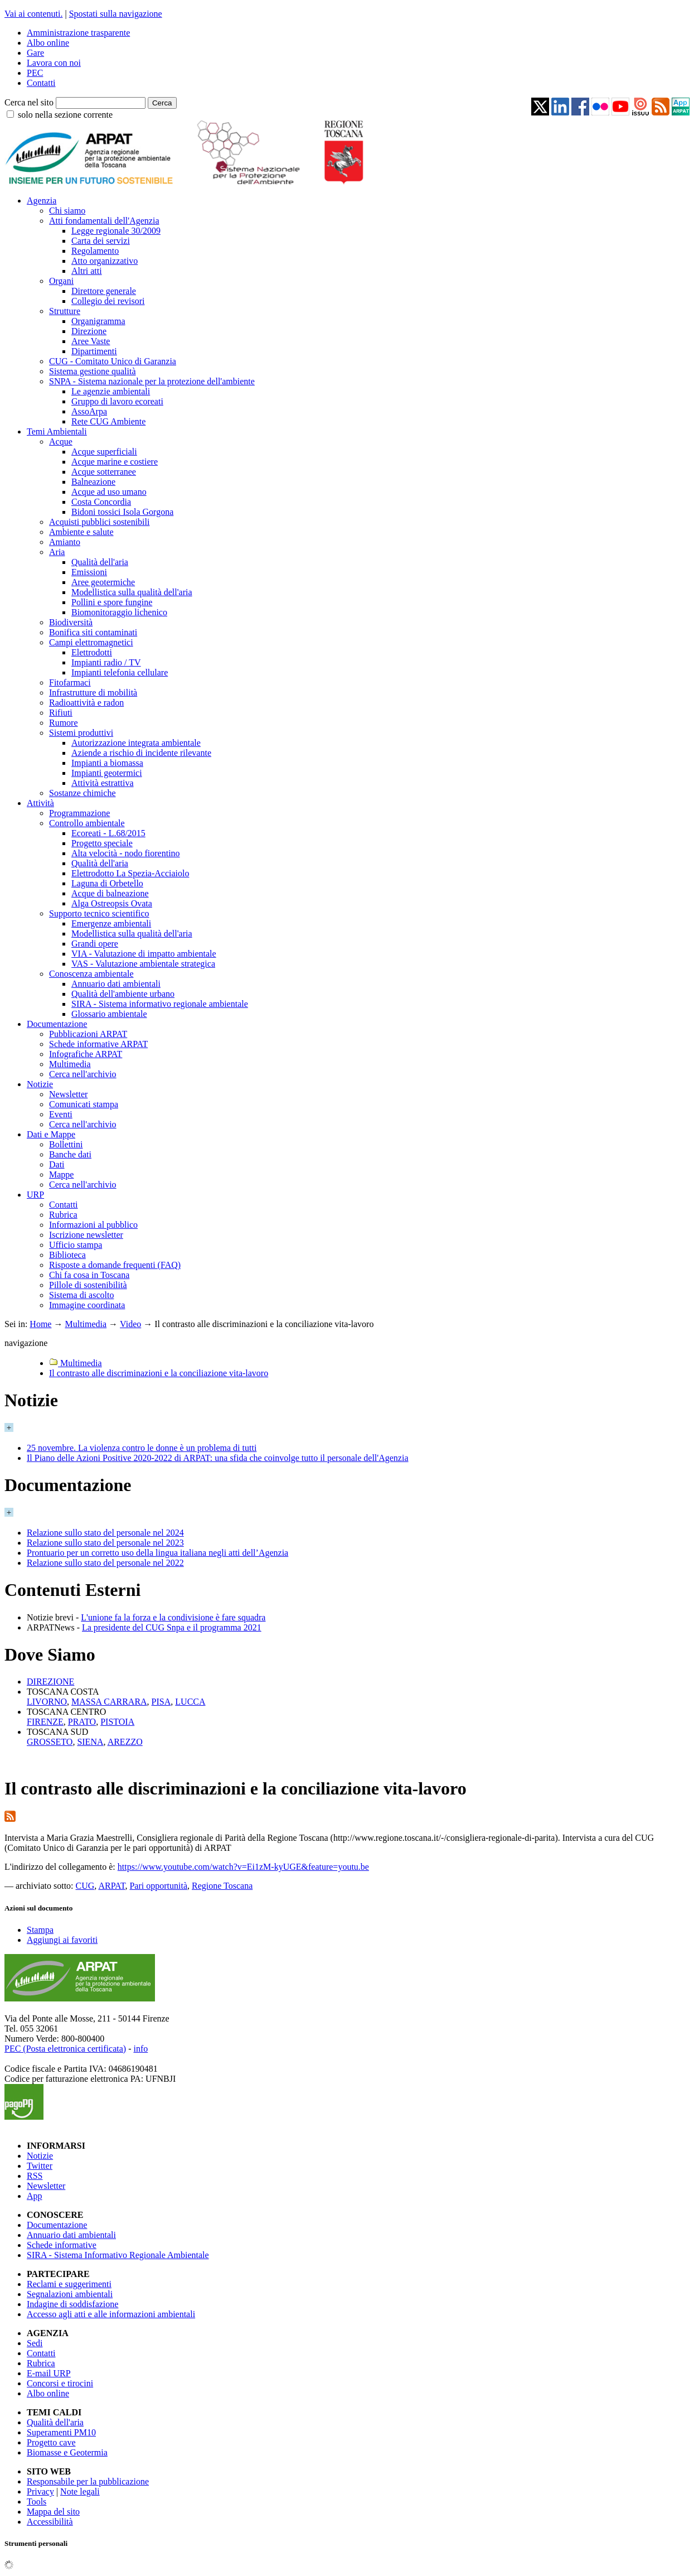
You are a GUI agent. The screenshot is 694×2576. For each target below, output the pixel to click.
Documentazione (57, 1024)
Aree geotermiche (103, 582)
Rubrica (63, 1214)
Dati (57, 1164)
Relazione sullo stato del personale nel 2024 (105, 1532)
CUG (85, 1885)
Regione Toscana (222, 1885)
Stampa (40, 1930)
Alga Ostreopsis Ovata (111, 903)
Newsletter (68, 1094)
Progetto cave (51, 2442)
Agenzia (41, 200)
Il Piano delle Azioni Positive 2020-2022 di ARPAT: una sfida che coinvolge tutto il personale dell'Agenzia (218, 1458)
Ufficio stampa (75, 1245)
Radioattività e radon (86, 702)
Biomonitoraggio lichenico (119, 612)
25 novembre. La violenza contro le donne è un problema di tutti (141, 1448)
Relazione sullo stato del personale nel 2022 (105, 1562)
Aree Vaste (90, 341)
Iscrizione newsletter (86, 1234)
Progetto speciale (102, 843)
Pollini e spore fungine (111, 602)
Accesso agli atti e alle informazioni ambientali (111, 2314)
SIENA (90, 1742)
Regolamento (95, 250)
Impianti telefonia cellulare (119, 672)
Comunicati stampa (83, 1104)
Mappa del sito (53, 2511)
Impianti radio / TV (106, 662)
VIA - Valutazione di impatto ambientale (143, 953)
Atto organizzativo (104, 261)
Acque (60, 441)
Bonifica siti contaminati (93, 632)
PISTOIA (117, 1721)
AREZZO (125, 1742)
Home (40, 1324)
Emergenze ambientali (111, 923)
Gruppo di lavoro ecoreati (117, 401)
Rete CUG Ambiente (108, 421)
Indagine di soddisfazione (72, 2304)
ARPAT (111, 1885)
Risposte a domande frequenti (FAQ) (115, 1265)
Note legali (80, 2491)
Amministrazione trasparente (78, 32)
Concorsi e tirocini (60, 2383)
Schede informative (61, 2245)
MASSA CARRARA (109, 1701)
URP (35, 1194)
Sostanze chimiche (82, 793)
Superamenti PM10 (61, 2432)
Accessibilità (50, 2521)
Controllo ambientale (87, 823)
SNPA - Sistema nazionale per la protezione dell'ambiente (152, 381)
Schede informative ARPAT (98, 1044)
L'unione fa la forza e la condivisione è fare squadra (173, 1617)
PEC (35, 73)
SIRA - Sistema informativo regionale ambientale (159, 1004)
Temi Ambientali (57, 431)
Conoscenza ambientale (91, 973)
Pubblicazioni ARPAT (88, 1034)
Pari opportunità (158, 1885)
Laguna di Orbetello (107, 883)
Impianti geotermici (106, 773)
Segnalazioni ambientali (70, 2294)
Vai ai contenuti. (33, 13)
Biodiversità (71, 622)
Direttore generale (103, 291)
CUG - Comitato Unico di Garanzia (112, 361)
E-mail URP (49, 2373)
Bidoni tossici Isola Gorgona (122, 512)
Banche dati (70, 1154)
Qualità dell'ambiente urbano (122, 993)
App (34, 2196)
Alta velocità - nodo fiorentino (125, 853)
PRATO (82, 1721)
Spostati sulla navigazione (115, 13)
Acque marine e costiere (114, 461)
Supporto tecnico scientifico (99, 913)
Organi (61, 281)
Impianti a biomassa (107, 763)
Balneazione (93, 481)
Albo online (48, 42)
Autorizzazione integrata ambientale (136, 742)
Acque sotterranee (103, 471)
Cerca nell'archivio (83, 1074)
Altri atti (86, 271)
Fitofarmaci (70, 682)
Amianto (64, 542)
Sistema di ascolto (81, 1295)
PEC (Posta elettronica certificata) (65, 2048)
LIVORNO (47, 1701)
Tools (36, 2501)
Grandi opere (94, 943)
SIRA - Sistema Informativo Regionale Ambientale (118, 2255)
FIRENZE (45, 1721)
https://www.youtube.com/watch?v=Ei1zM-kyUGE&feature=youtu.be (243, 1866)
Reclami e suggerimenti (69, 2284)
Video (130, 1324)
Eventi (60, 1114)
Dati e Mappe (51, 1134)
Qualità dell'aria (99, 562)
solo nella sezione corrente (65, 114)
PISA (161, 1701)
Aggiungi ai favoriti (62, 1940)
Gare (35, 52)
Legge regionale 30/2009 (116, 230)
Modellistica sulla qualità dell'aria (131, 592)
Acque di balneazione (110, 893)
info (140, 2048)
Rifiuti (60, 712)
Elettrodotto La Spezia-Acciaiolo (130, 873)
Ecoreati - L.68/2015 (108, 833)
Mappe (61, 1174)
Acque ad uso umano (109, 491)
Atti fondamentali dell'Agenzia (104, 220)
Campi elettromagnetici (91, 642)
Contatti (41, 83)
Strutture (64, 311)
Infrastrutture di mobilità (93, 692)
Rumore (63, 722)
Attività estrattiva (102, 783)
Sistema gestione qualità (92, 371)
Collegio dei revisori (108, 301)
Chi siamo (67, 210)
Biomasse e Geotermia (67, 2452)
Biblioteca (67, 1255)
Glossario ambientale (109, 1014)
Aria (57, 552)
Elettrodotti (91, 652)
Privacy (40, 2491)
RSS (34, 2176)
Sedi (34, 2343)
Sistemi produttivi (81, 732)
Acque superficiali (104, 451)
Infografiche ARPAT (85, 1054)
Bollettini (65, 1144)
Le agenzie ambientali (110, 391)
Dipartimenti (94, 351)
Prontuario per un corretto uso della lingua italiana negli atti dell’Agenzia (157, 1552)
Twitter (39, 2165)
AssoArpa (89, 411)
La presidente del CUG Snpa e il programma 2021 (171, 1627)
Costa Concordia (101, 501)
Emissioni (89, 572)
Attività (40, 803)
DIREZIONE (50, 1681)
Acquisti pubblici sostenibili (99, 522)
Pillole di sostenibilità (88, 1285)
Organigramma (98, 321)
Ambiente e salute (81, 532)
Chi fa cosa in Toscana (89, 1275)
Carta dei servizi (100, 240)
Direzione (88, 331)
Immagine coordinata (87, 1305)
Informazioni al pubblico (93, 1224)
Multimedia (70, 1064)
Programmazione (79, 813)
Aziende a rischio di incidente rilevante (141, 753)
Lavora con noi (54, 62)
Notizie (40, 1084)
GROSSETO (49, 1742)
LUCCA (190, 1701)
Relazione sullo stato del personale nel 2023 (105, 1542)
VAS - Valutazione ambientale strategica (143, 963)
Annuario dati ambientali (116, 983)
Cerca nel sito (29, 102)
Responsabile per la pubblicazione (88, 2481)
